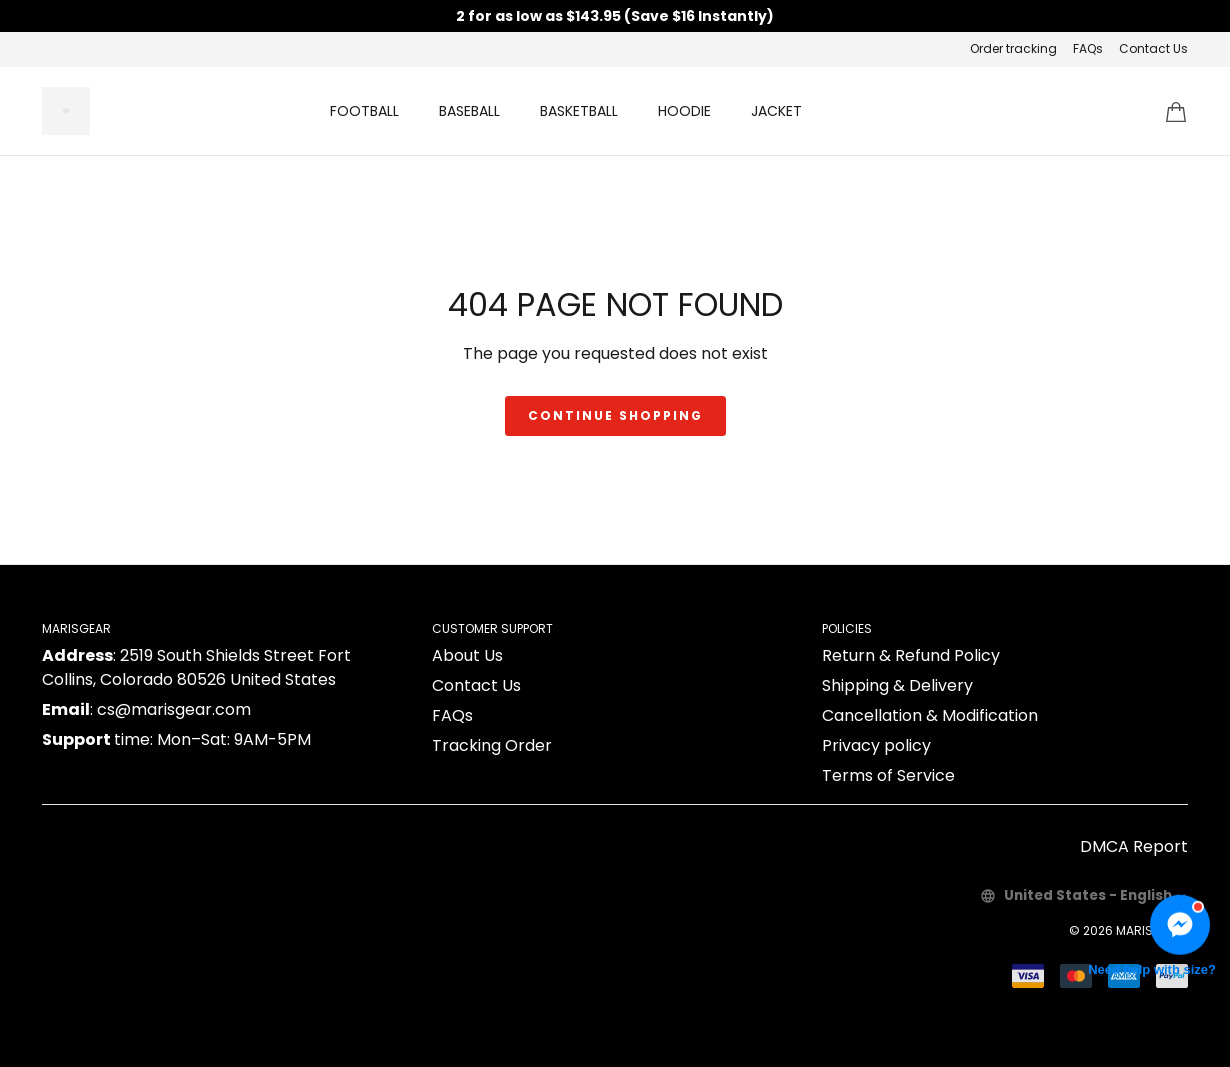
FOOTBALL (364, 111)
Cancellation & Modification (930, 715)
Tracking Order (492, 745)
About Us (467, 655)
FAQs (1088, 48)
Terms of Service (888, 775)
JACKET (776, 111)
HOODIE (684, 111)
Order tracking (1013, 48)
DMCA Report (1134, 846)
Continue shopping (615, 415)
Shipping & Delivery (897, 685)
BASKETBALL (579, 111)
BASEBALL (469, 111)
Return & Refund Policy (911, 655)
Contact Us (1153, 48)
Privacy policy (876, 745)
